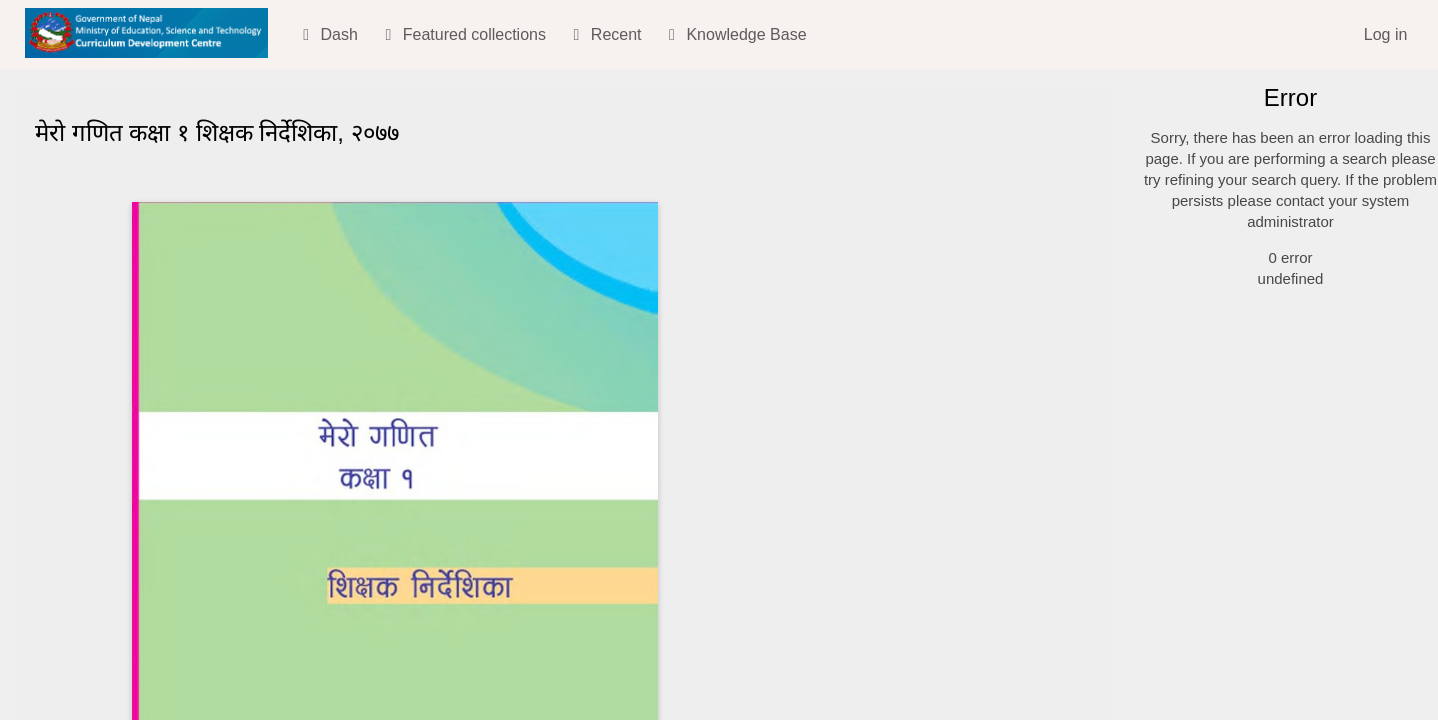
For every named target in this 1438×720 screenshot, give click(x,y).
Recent (603, 34)
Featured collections (462, 34)
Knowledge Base (734, 34)
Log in (1386, 34)
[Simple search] (1283, 151)
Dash (327, 34)
